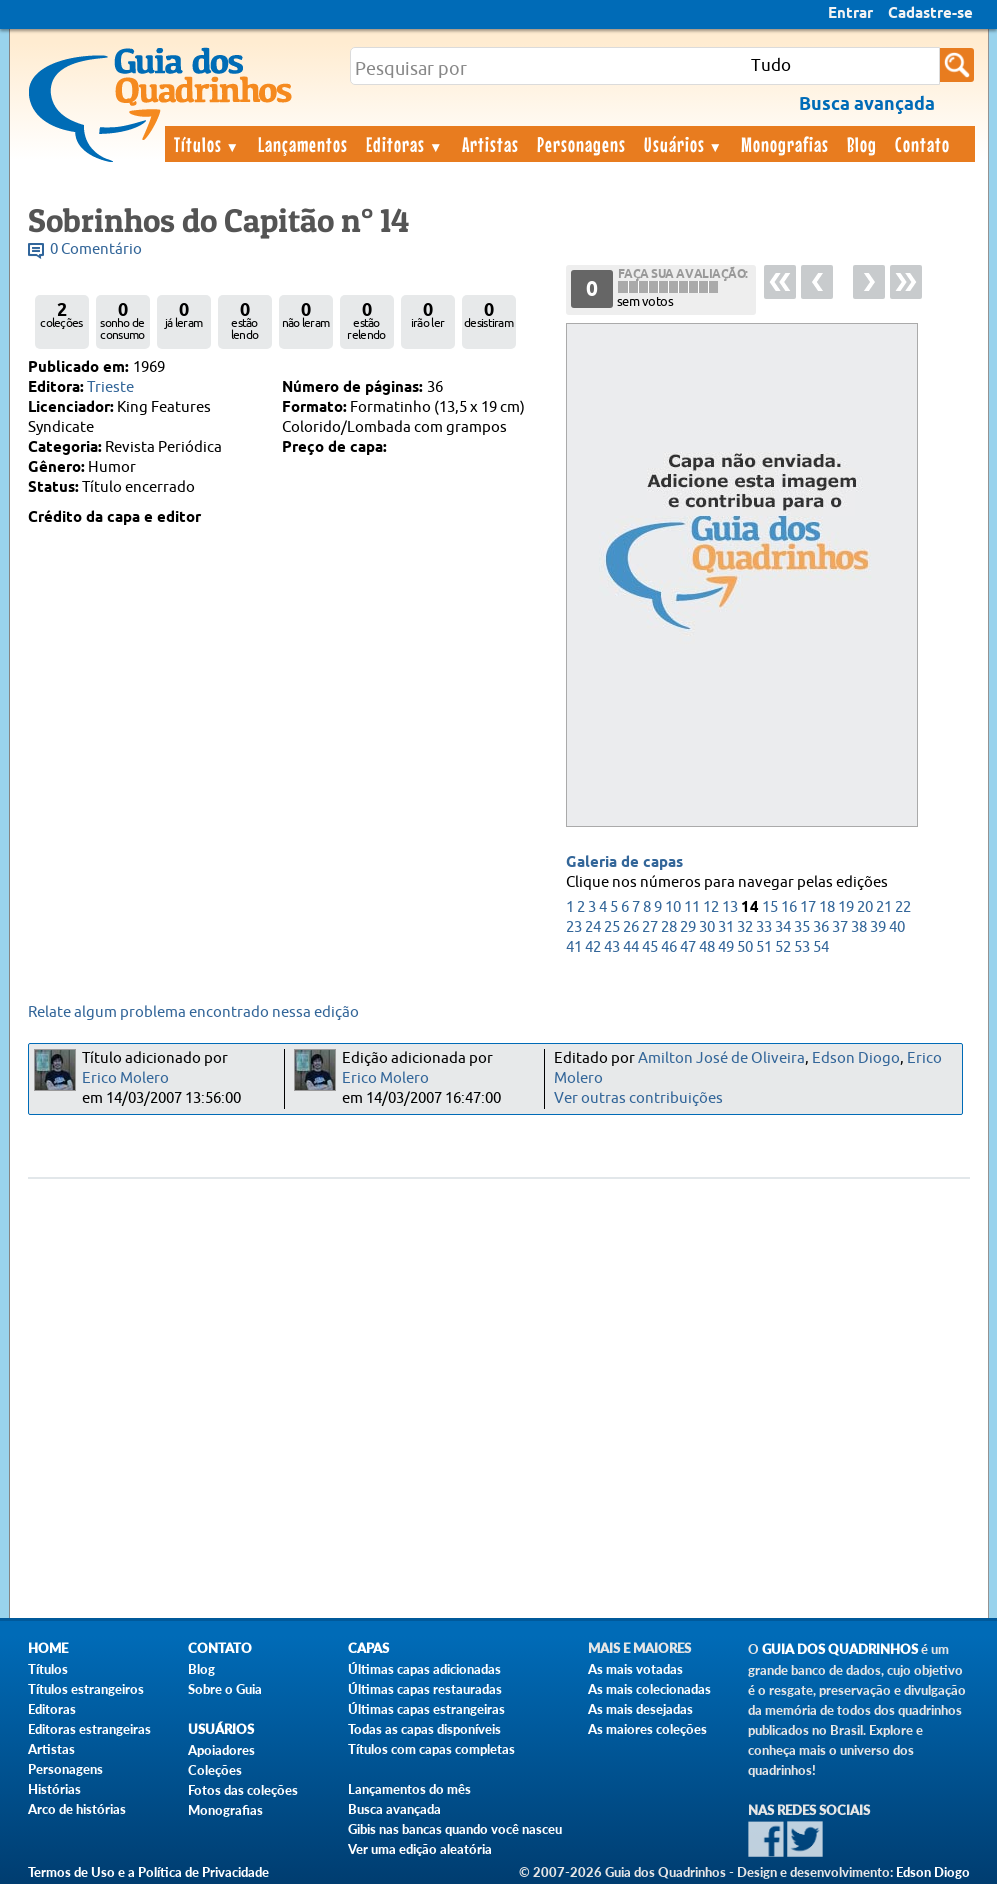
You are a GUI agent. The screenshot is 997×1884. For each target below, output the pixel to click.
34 (783, 927)
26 (631, 927)
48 (707, 947)
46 (669, 947)
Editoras (405, 144)
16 (789, 907)
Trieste (110, 387)
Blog (862, 144)
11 (692, 907)
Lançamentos (303, 144)
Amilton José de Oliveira (721, 1058)
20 (865, 907)
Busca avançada (394, 1809)
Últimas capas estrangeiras (426, 1709)
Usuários (684, 144)
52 (783, 947)
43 (612, 947)
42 (593, 947)
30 (707, 927)
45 (650, 947)
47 (688, 947)
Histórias (54, 1789)
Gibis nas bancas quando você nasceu (455, 1829)
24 (593, 927)
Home (48, 1648)
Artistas (490, 144)
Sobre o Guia (225, 1689)
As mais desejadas (640, 1709)
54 (821, 947)
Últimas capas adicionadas (424, 1669)
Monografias (785, 144)
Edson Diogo (856, 1058)
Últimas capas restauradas (425, 1689)
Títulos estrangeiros (86, 1689)
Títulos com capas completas (431, 1749)
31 (726, 927)
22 (903, 907)
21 (884, 907)
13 (730, 907)
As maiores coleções (647, 1729)
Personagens (581, 144)
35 (802, 927)
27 (650, 927)
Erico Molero (125, 1078)
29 (688, 927)
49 (726, 947)
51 (764, 947)
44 (631, 947)
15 (770, 907)
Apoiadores (221, 1750)
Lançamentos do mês (409, 1789)
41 (574, 947)
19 (846, 907)
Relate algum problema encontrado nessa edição (193, 1012)
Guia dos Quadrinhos (840, 1649)
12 (711, 907)
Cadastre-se (930, 14)
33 (764, 927)
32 (745, 927)
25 (612, 927)
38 (859, 927)
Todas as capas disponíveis (424, 1729)
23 (574, 927)
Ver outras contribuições (638, 1098)
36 (821, 927)
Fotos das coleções (243, 1790)
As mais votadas (635, 1669)
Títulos (207, 144)
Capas (368, 1648)
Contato (922, 144)
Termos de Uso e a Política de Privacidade (148, 1872)
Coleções (215, 1770)
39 (878, 927)
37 (840, 927)
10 (673, 907)
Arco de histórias (77, 1809)
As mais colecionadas (649, 1689)
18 (827, 907)
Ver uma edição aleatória (420, 1849)
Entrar (850, 14)
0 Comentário (96, 249)
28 (669, 927)
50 (745, 947)
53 (802, 947)
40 (897, 927)
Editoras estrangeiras (89, 1729)
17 (808, 907)
